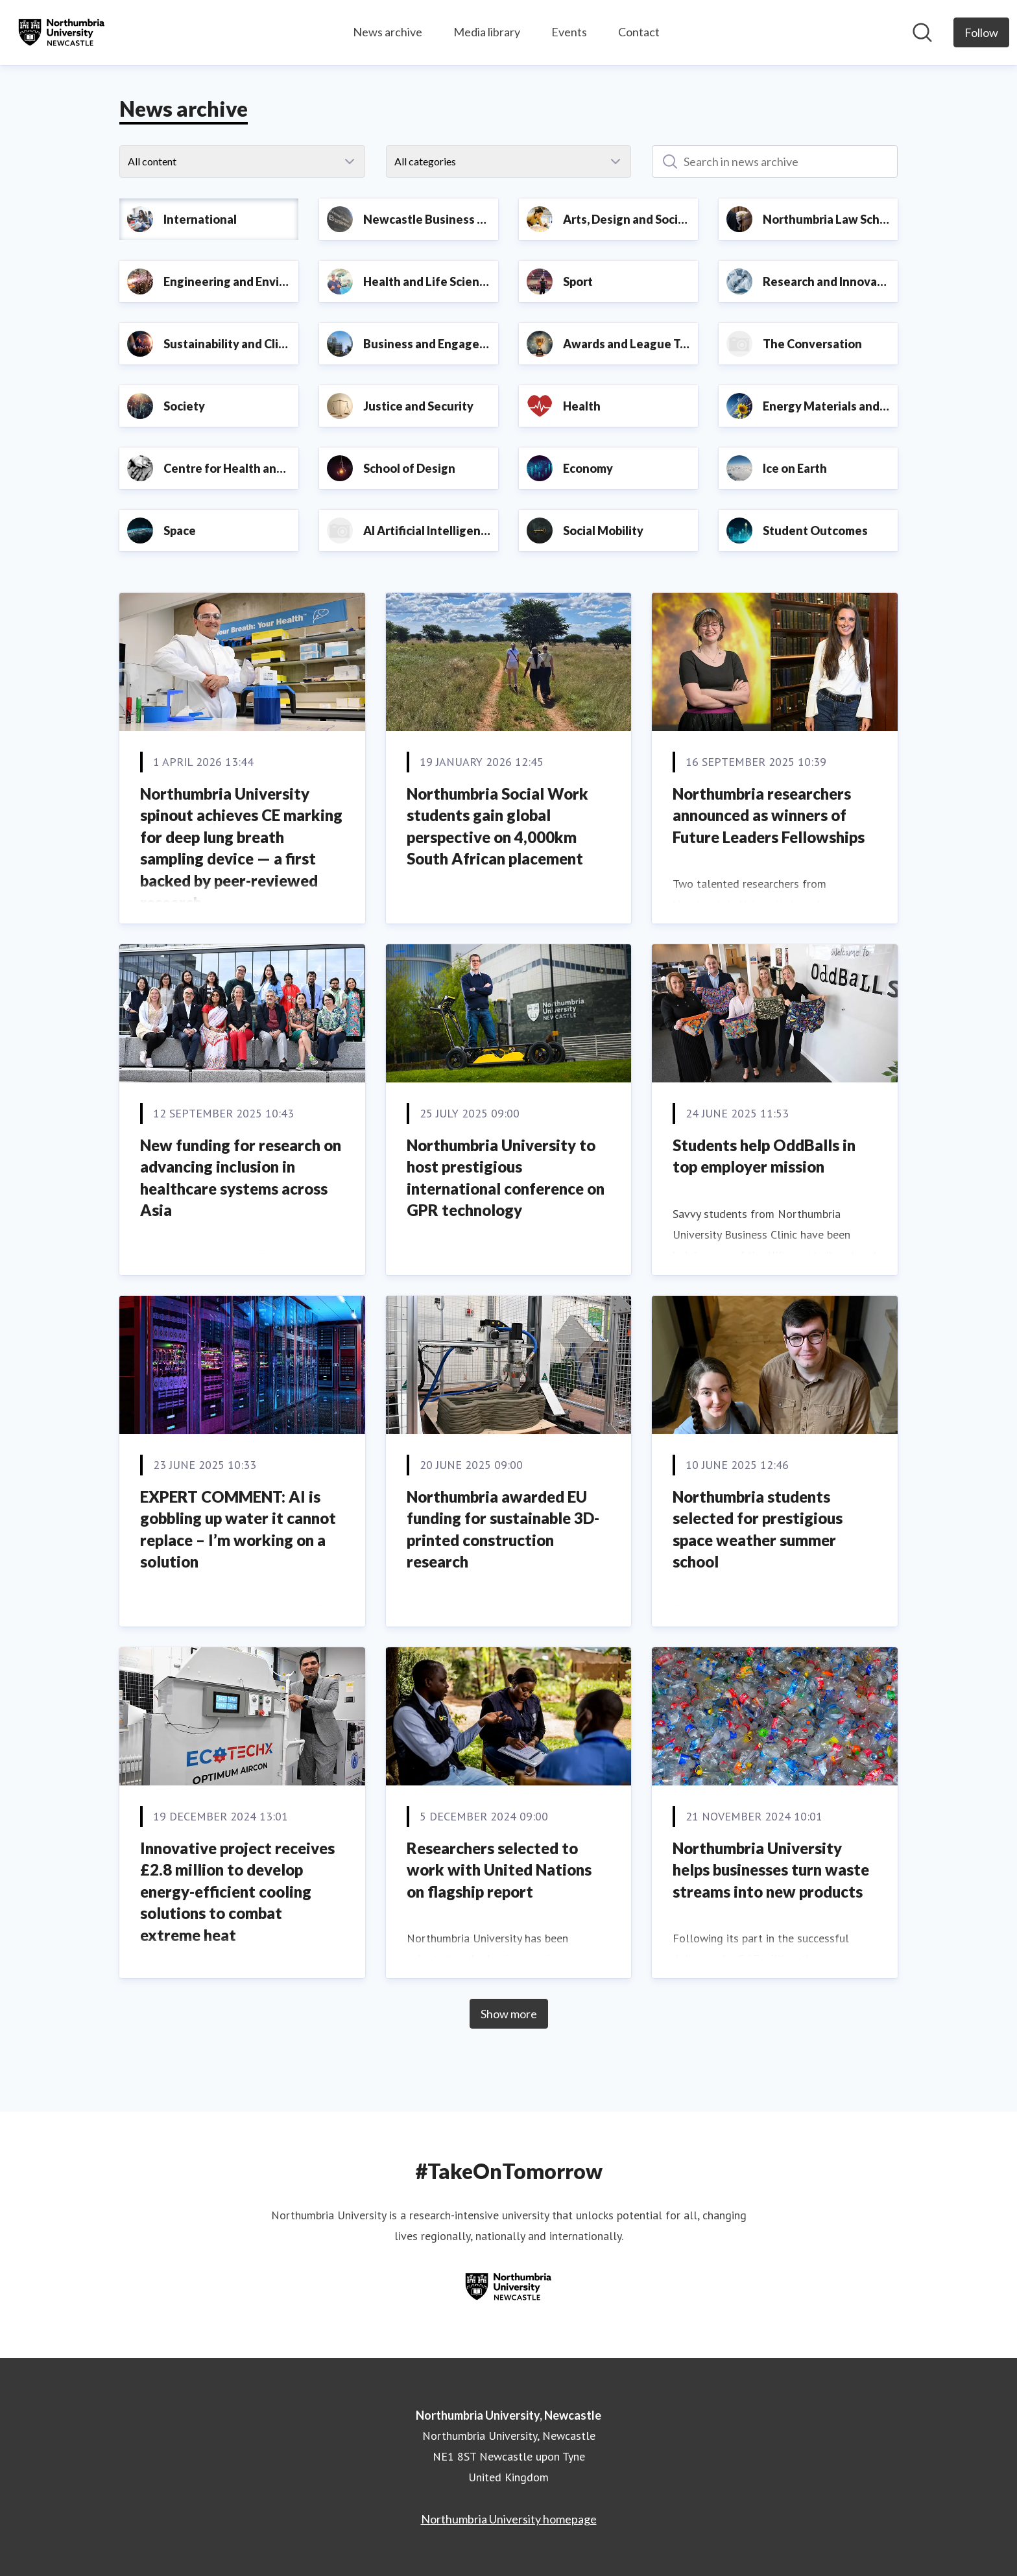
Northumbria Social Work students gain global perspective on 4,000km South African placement (497, 826)
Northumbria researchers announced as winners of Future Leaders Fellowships (769, 815)
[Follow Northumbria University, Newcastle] (981, 32)
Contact (639, 32)
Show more (509, 2014)
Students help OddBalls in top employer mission (764, 1156)
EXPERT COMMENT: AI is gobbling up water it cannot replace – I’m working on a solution (238, 1529)
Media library (486, 32)
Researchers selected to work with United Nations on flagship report (499, 1870)
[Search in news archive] (775, 161)
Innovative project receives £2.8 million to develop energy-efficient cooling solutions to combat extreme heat (237, 1891)
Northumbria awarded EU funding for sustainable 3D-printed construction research (503, 1529)
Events (569, 32)
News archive (387, 32)
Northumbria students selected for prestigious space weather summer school (758, 1529)
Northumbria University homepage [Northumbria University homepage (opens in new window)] (509, 2519)
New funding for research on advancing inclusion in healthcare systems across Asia (240, 1178)
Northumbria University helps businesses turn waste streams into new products (771, 1870)
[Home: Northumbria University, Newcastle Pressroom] (61, 32)
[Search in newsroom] (922, 32)
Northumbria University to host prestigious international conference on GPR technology (505, 1178)
